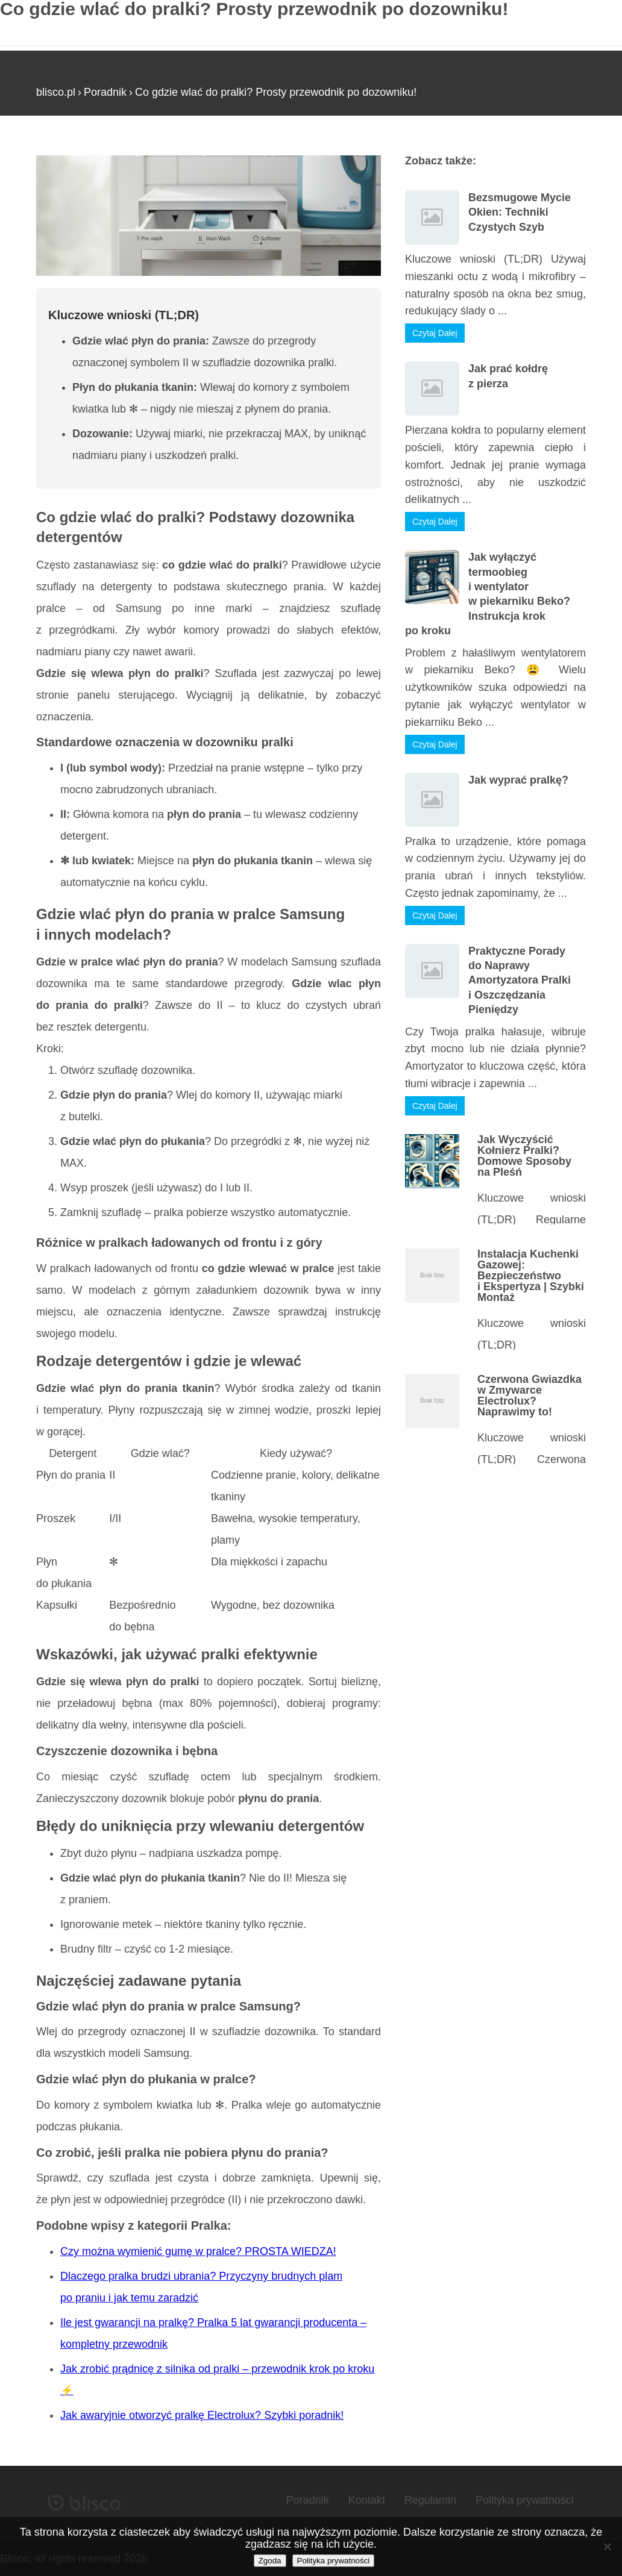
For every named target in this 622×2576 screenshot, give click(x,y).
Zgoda (270, 2560)
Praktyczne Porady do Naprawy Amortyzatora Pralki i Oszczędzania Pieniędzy (519, 980)
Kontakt (366, 2500)
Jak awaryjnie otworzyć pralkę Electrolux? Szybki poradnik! (202, 2415)
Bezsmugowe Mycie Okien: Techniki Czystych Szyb (519, 212)
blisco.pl (55, 92)
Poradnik (105, 92)
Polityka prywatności (525, 2500)
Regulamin (430, 2500)
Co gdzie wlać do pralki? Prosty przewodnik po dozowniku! (275, 92)
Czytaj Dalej (434, 333)
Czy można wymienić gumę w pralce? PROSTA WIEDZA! (198, 2251)
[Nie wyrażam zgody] (607, 2546)
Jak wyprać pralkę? (518, 780)
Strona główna (70, 150)
